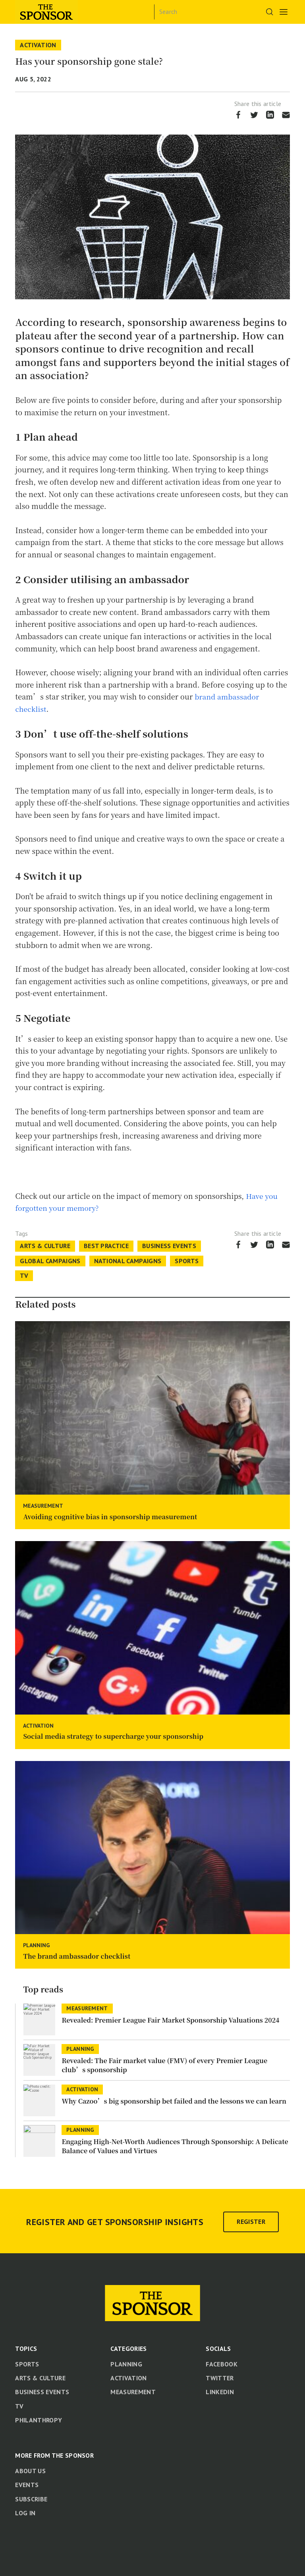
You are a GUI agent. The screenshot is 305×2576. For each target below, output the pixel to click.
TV (24, 1275)
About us (30, 2470)
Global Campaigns (50, 1260)
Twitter (220, 2377)
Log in (25, 2512)
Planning (36, 1944)
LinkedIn (220, 2392)
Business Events (169, 1246)
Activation (38, 45)
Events (27, 2485)
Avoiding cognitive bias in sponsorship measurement (110, 1516)
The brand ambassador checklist (76, 1955)
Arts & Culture (45, 1246)
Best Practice (106, 1246)
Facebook (221, 2364)
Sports (187, 1260)
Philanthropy (38, 2420)
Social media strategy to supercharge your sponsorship (113, 1736)
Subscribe (31, 2499)
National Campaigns (128, 1260)
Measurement (43, 1505)
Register (251, 2221)
